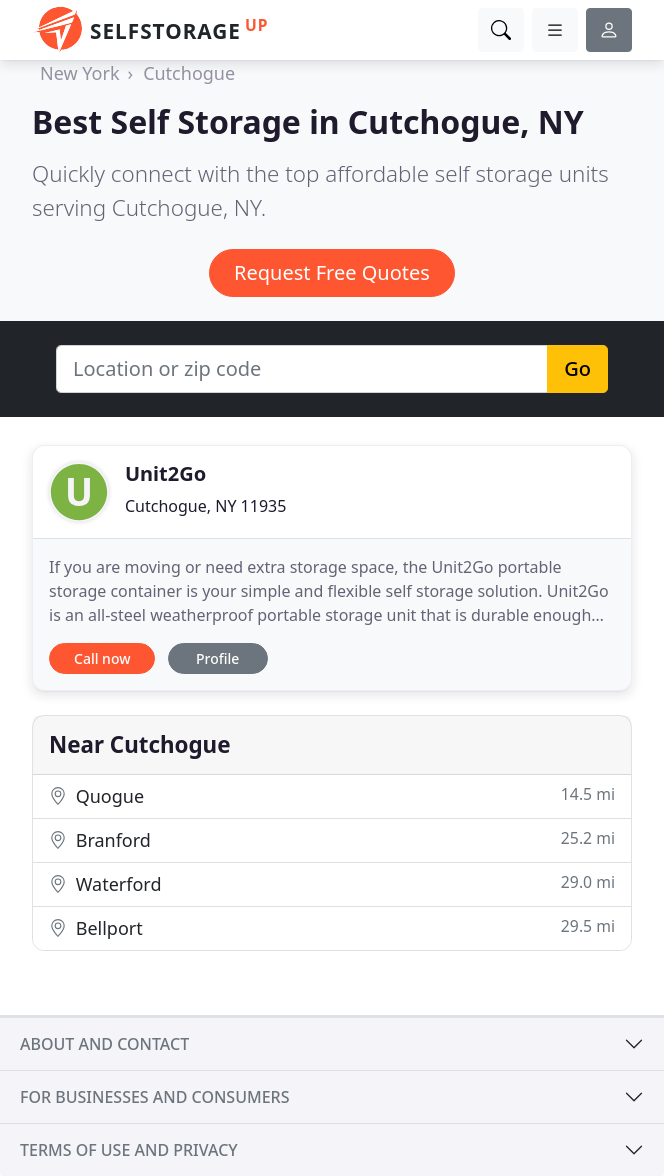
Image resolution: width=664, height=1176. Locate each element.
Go (577, 368)
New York (80, 73)
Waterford (332, 883)
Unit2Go (165, 473)
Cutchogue (189, 73)
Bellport (332, 927)
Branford (332, 839)
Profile (217, 658)
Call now (102, 658)
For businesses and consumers (154, 1097)
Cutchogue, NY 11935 (205, 506)
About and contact (104, 1044)
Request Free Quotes (332, 272)
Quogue (332, 795)
